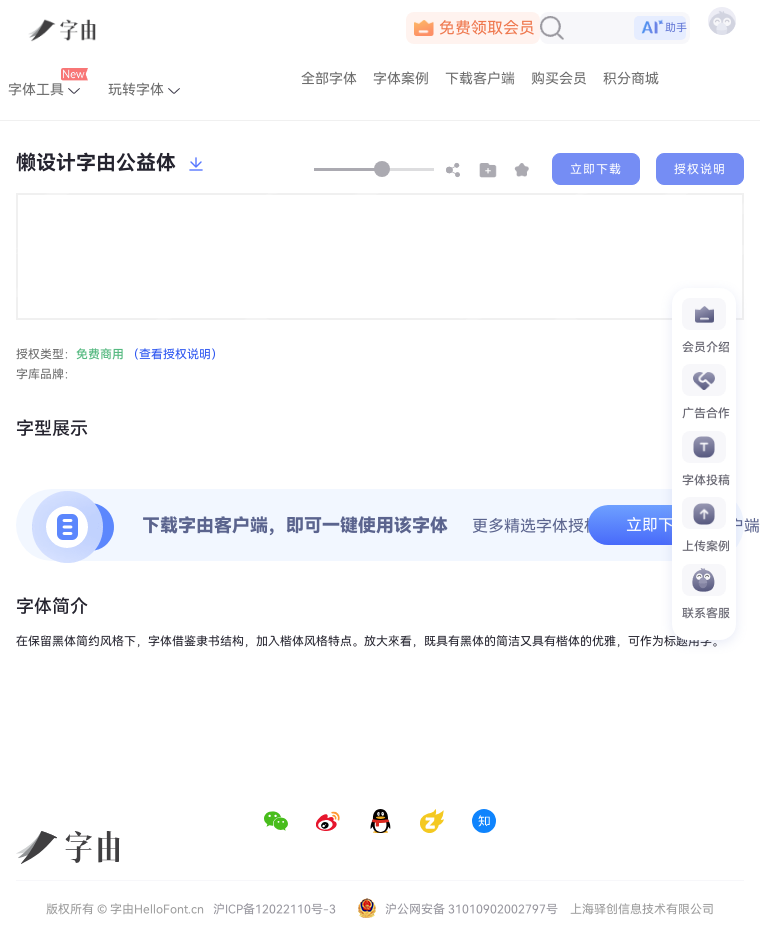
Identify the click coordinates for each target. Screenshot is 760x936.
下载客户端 (480, 78)
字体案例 (401, 78)
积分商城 (631, 78)
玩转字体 (144, 89)
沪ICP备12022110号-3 (274, 909)
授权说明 (700, 169)
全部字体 (329, 78)
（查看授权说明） (175, 354)
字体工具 (48, 84)
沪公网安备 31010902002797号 (457, 908)
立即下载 (596, 169)
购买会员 (559, 78)
